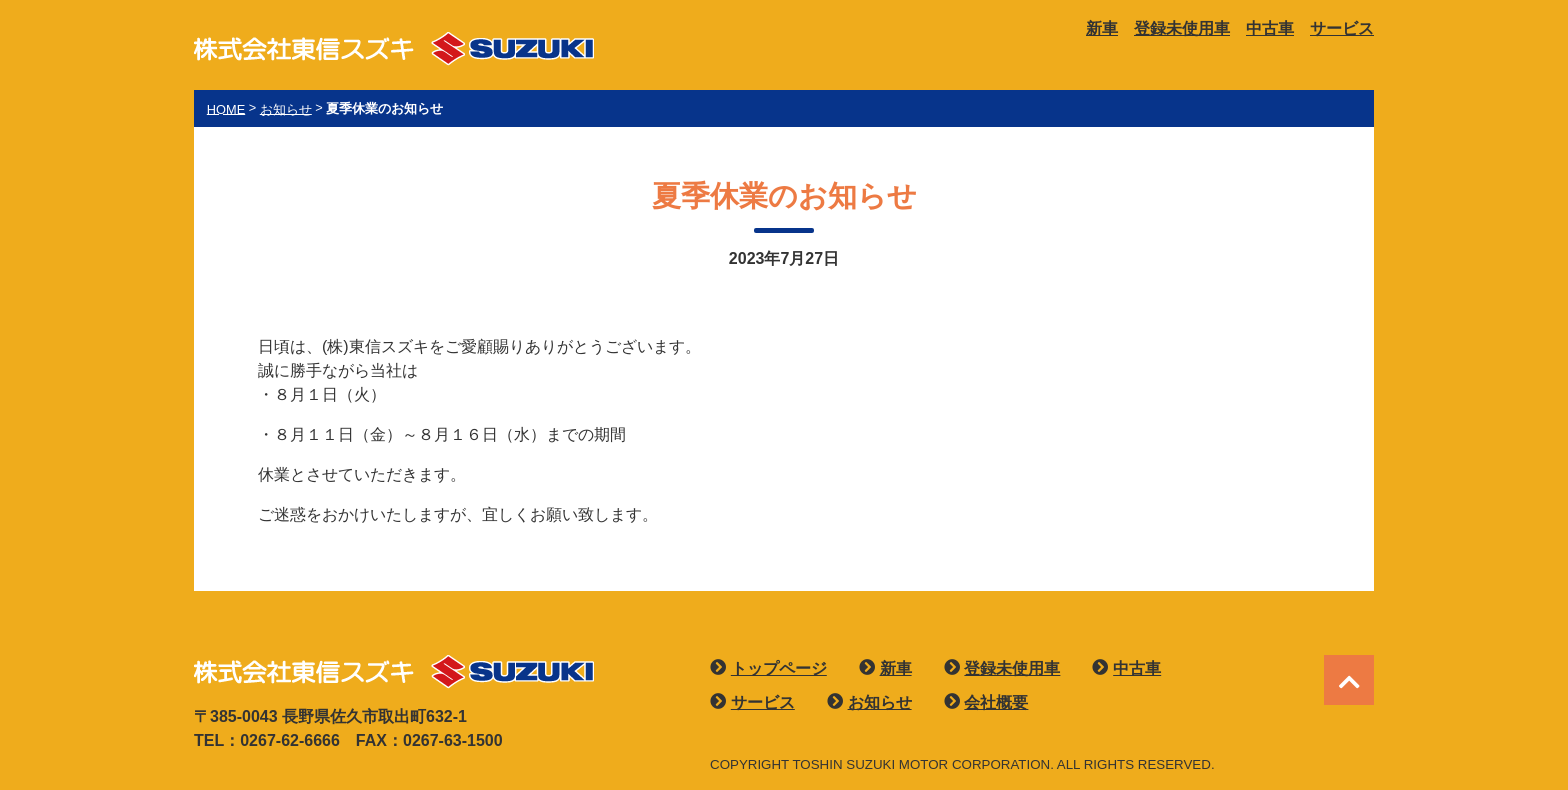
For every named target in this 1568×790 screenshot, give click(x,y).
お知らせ (880, 702)
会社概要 (996, 702)
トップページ (779, 668)
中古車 (1270, 28)
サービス (1342, 28)
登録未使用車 (1182, 28)
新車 (1102, 28)
